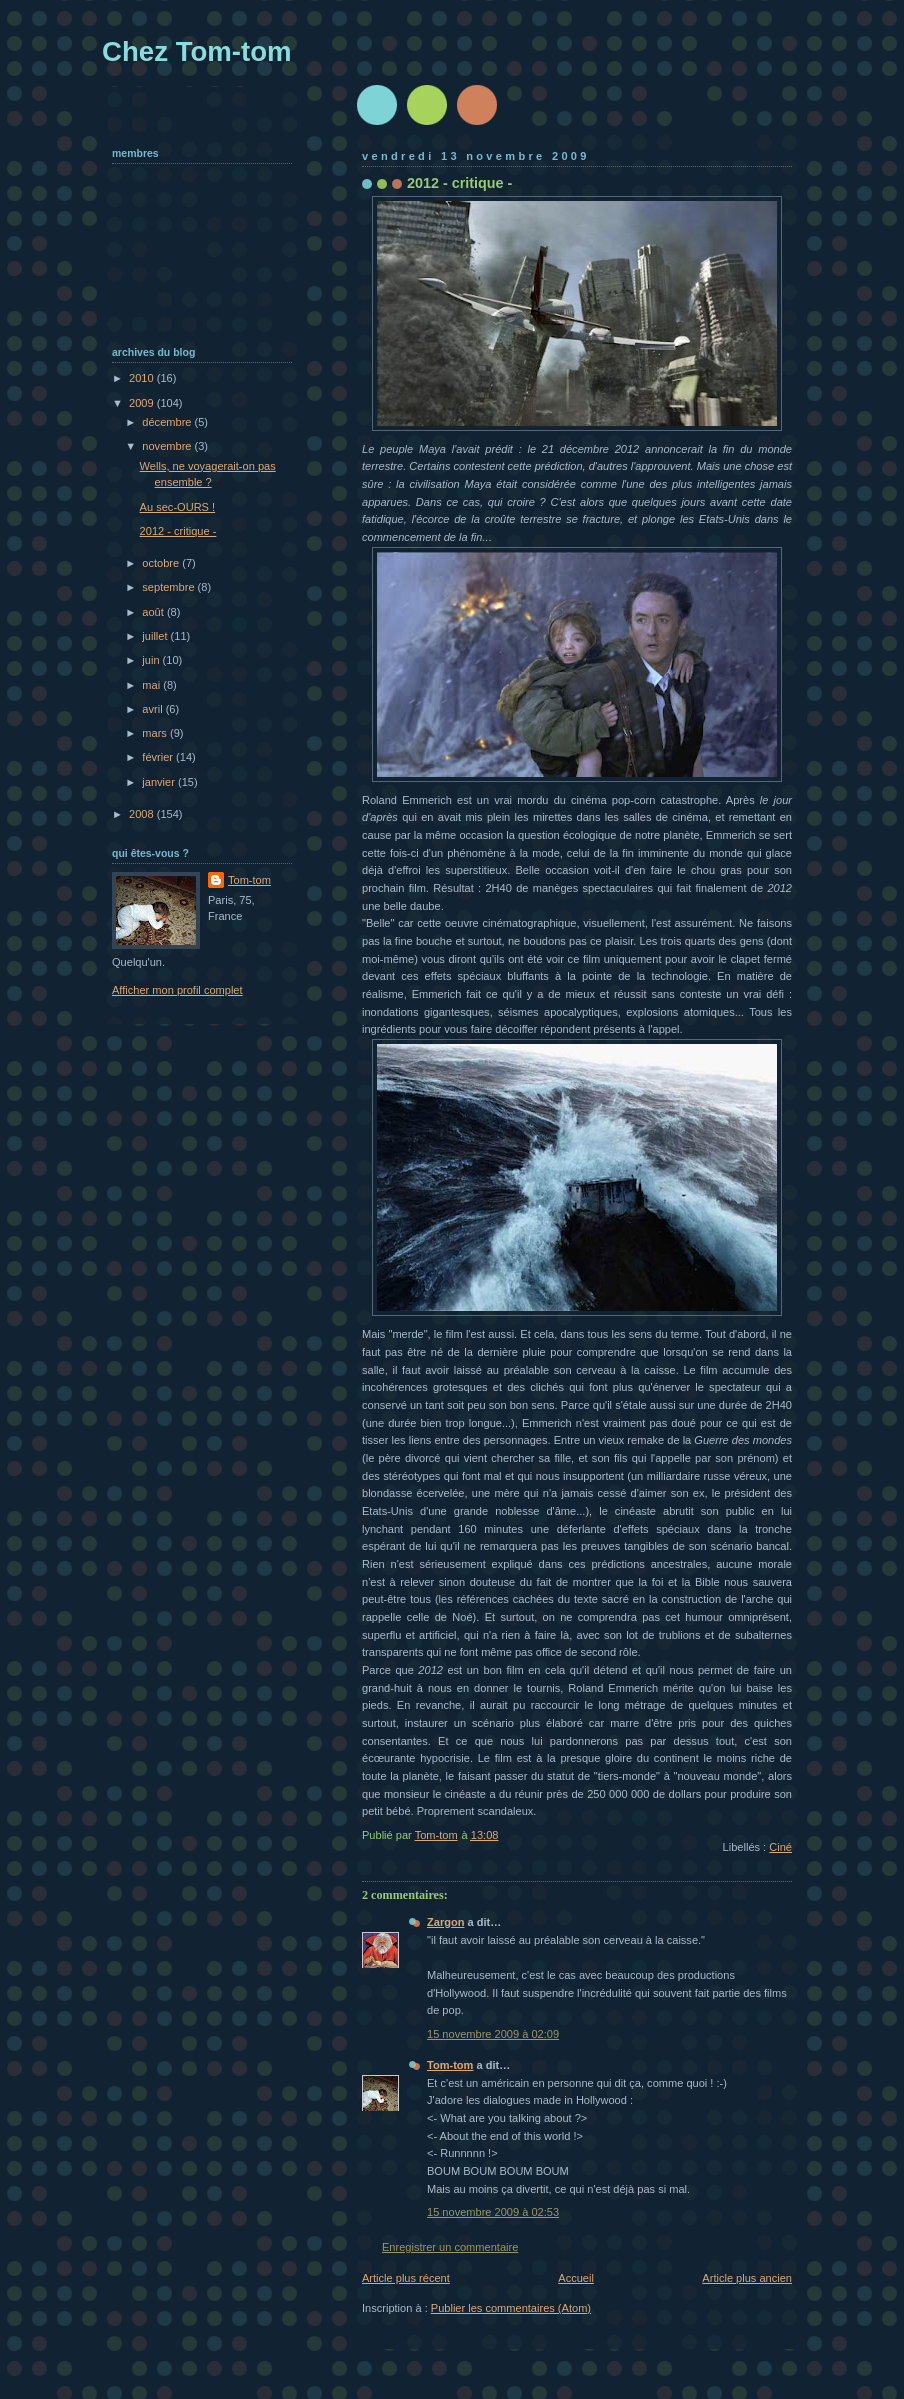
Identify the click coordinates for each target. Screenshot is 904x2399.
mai (152, 685)
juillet (156, 636)
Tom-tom (450, 2065)
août (154, 612)
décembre (168, 422)
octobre (162, 563)
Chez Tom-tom (197, 51)
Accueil (576, 2278)
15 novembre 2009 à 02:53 (493, 2212)
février (159, 757)
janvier (160, 782)
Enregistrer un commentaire (450, 2247)
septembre (169, 587)
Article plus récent (406, 2278)
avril (153, 709)
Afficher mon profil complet (177, 990)
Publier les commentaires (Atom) (511, 2308)
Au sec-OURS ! (178, 507)
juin (152, 660)
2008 (143, 814)
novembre (168, 446)
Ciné (780, 1847)
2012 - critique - (178, 531)
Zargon (445, 1922)
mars (156, 733)
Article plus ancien (747, 2278)
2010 (143, 378)
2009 (143, 403)
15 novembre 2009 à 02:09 (493, 2034)
